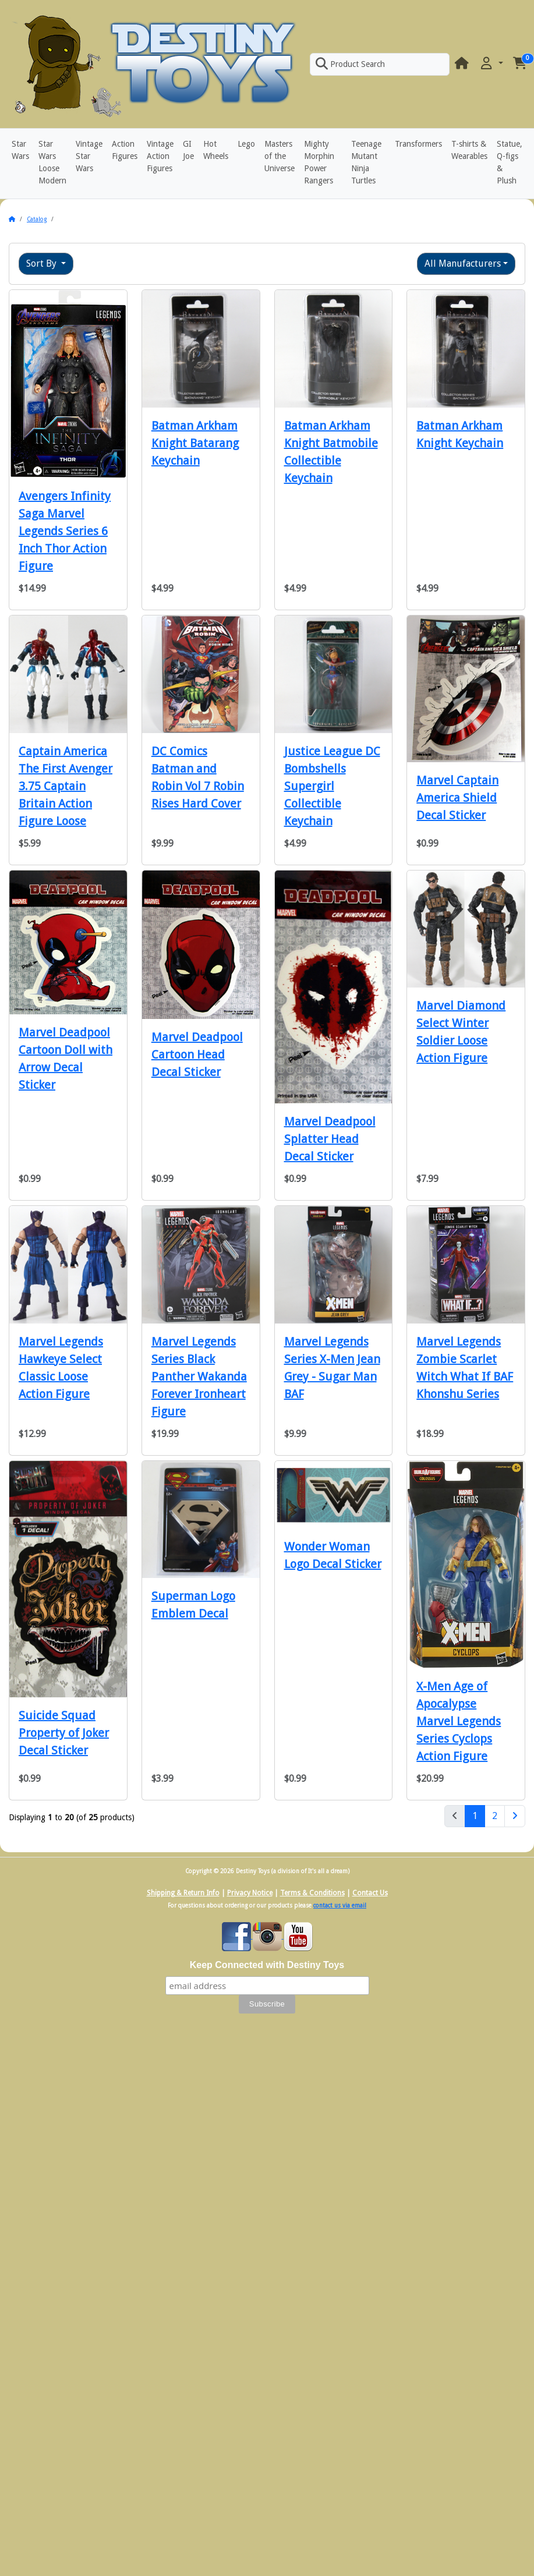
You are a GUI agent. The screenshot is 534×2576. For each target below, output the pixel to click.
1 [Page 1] (478, 1815)
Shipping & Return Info (183, 1893)
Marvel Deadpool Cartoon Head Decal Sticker (197, 1054)
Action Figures (124, 150)
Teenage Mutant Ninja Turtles (366, 162)
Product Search (350, 64)
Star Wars (20, 150)
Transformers (418, 143)
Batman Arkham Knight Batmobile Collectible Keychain (331, 452)
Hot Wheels (215, 150)
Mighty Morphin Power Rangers (319, 162)
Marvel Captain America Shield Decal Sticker (457, 797)
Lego (246, 143)
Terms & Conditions (312, 1893)
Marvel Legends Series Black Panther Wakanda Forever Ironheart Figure (199, 1376)
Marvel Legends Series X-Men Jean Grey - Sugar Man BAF (332, 1368)
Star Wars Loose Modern (52, 162)
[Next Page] (514, 1816)
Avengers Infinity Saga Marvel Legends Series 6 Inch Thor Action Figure (65, 531)
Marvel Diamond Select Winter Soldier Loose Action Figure (460, 1032)
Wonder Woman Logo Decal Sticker (332, 1555)
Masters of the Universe (279, 156)
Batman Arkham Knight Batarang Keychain (195, 443)
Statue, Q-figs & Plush (509, 162)
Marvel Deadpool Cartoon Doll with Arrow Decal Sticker (65, 1058)
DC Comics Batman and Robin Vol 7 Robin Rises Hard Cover (197, 777)
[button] (491, 64)
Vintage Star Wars (89, 156)
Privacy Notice (250, 1893)
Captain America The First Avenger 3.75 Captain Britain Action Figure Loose (65, 786)
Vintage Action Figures (160, 156)
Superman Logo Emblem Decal (193, 1604)
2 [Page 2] (494, 1815)
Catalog (37, 219)
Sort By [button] (42, 263)
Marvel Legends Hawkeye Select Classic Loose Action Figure (61, 1368)
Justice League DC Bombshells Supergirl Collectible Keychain (332, 786)
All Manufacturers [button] (463, 263)
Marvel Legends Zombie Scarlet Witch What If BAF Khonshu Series (464, 1368)
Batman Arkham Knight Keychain (459, 434)
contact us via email (339, 1905)
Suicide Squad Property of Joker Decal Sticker (64, 1732)
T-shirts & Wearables (469, 150)
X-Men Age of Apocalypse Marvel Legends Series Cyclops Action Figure (458, 1721)
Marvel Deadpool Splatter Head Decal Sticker (330, 1138)
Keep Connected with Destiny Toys (267, 1965)
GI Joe (188, 150)
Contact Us (370, 1893)
